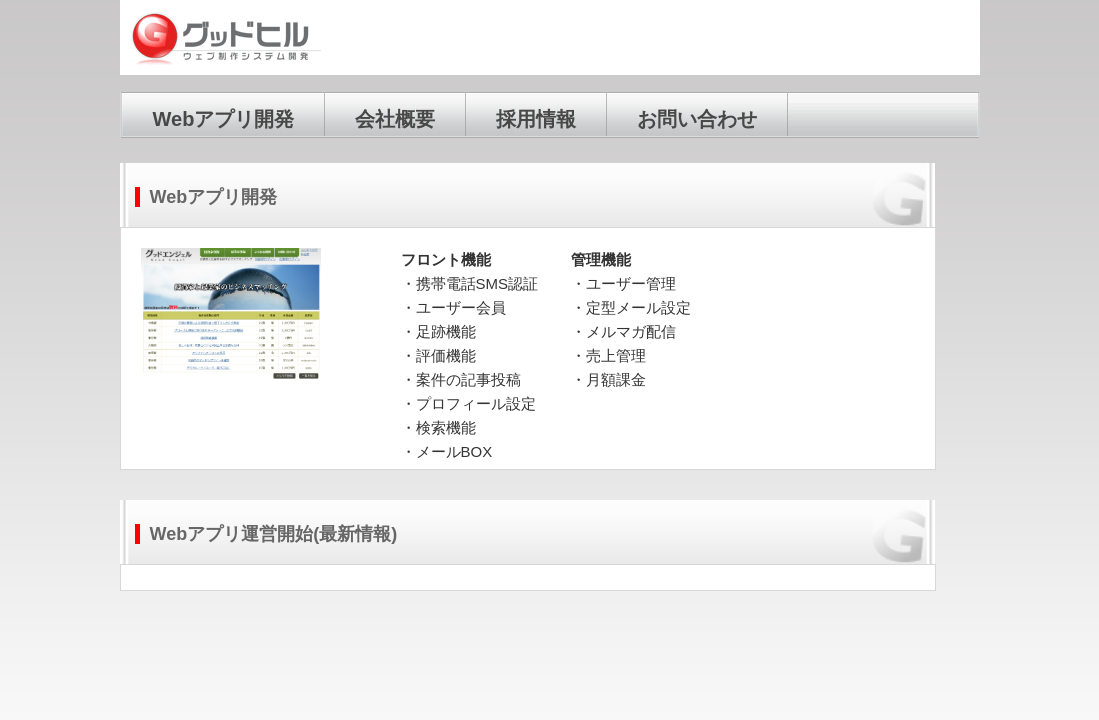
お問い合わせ (697, 119)
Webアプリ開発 (224, 119)
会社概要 (395, 119)
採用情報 (536, 119)
